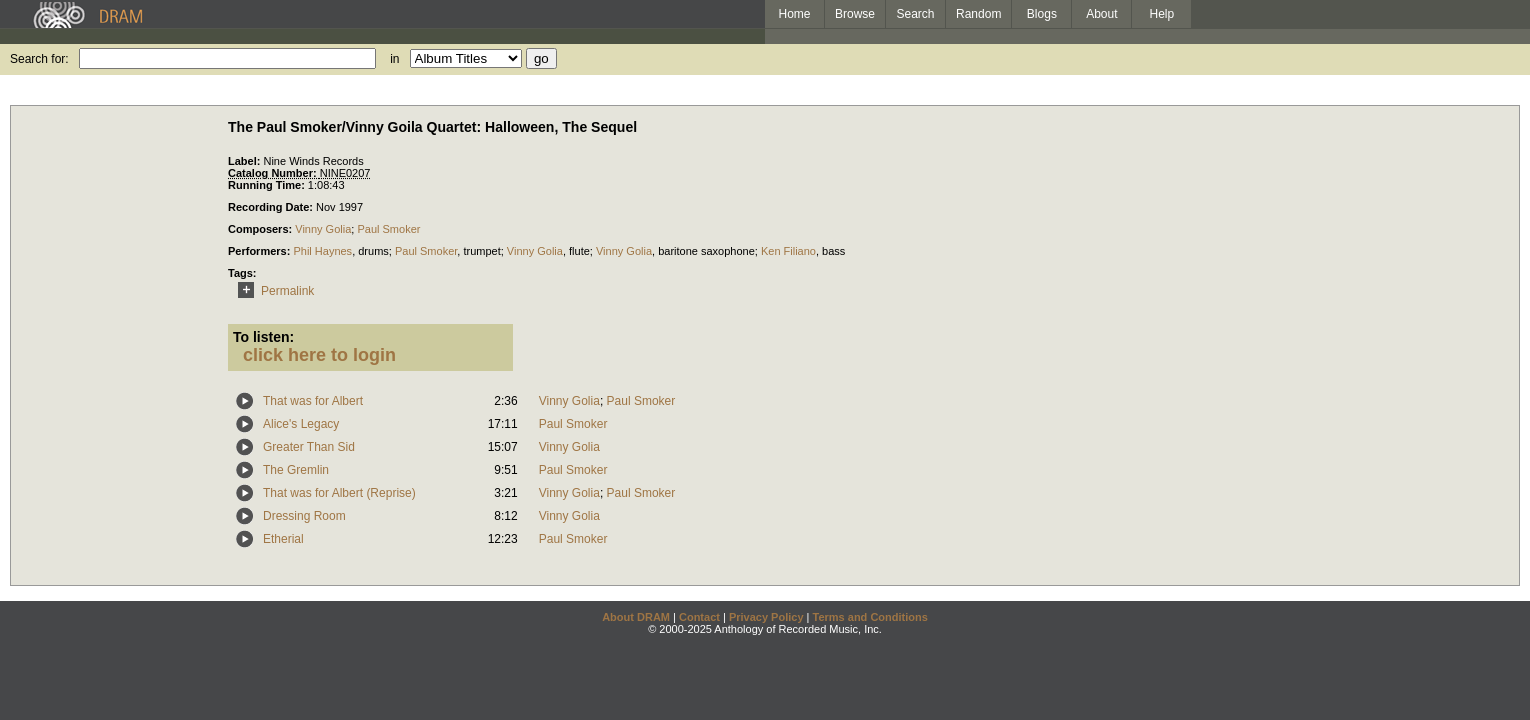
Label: (245, 161)
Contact (699, 617)
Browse (855, 14)
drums (373, 251)
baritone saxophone (706, 251)
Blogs (1042, 14)
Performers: (260, 251)
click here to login (319, 355)
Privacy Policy (766, 617)
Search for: (39, 59)
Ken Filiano (788, 251)
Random (978, 14)
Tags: (242, 273)
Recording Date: (272, 207)
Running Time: (268, 185)
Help (1162, 14)
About (1101, 14)
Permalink (272, 291)
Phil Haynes (322, 251)
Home (794, 14)
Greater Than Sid (309, 447)
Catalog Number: (274, 173)
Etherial (283, 539)
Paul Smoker (388, 229)
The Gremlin (296, 470)
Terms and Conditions (870, 617)
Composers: (261, 229)
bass (833, 251)
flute (579, 251)
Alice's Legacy (301, 424)
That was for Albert (313, 401)
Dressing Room (304, 516)
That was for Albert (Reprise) (339, 493)
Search (916, 14)
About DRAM (636, 617)
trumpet (481, 251)
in (394, 59)
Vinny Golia (323, 229)
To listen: (263, 337)
